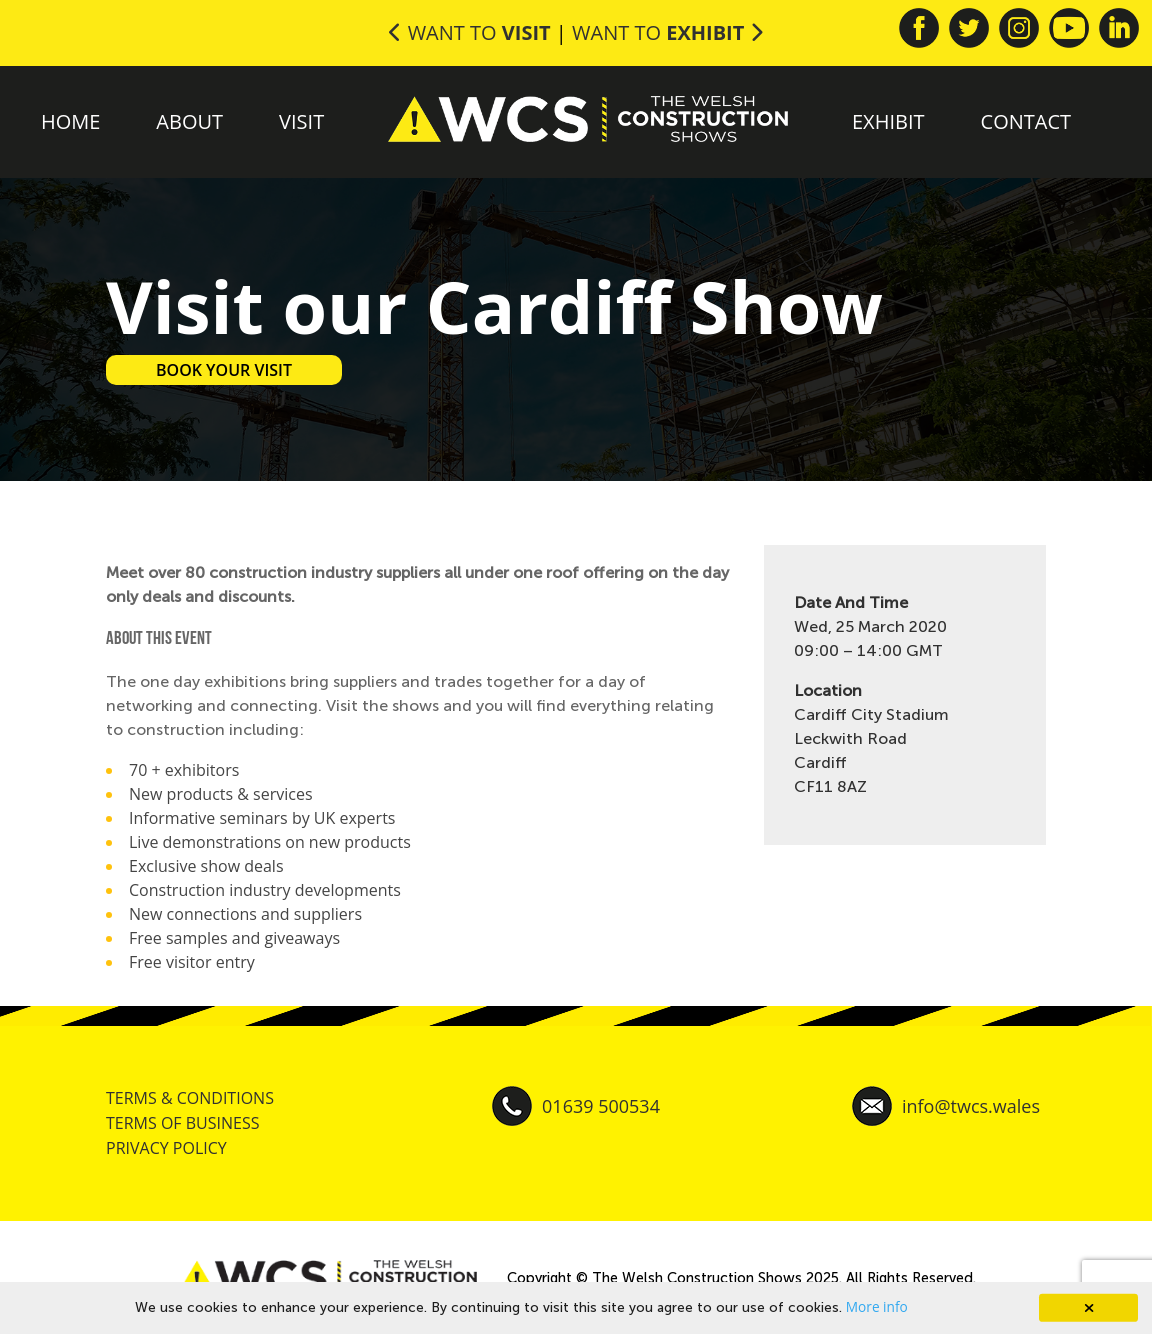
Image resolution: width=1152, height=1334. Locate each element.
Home (70, 121)
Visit (301, 121)
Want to (472, 32)
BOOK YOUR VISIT (224, 370)
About (189, 121)
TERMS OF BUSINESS (182, 1123)
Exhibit (888, 121)
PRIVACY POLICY (166, 1148)
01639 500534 (576, 1106)
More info (877, 1306)
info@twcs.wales (946, 1106)
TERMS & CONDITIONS (190, 1098)
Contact (1026, 121)
